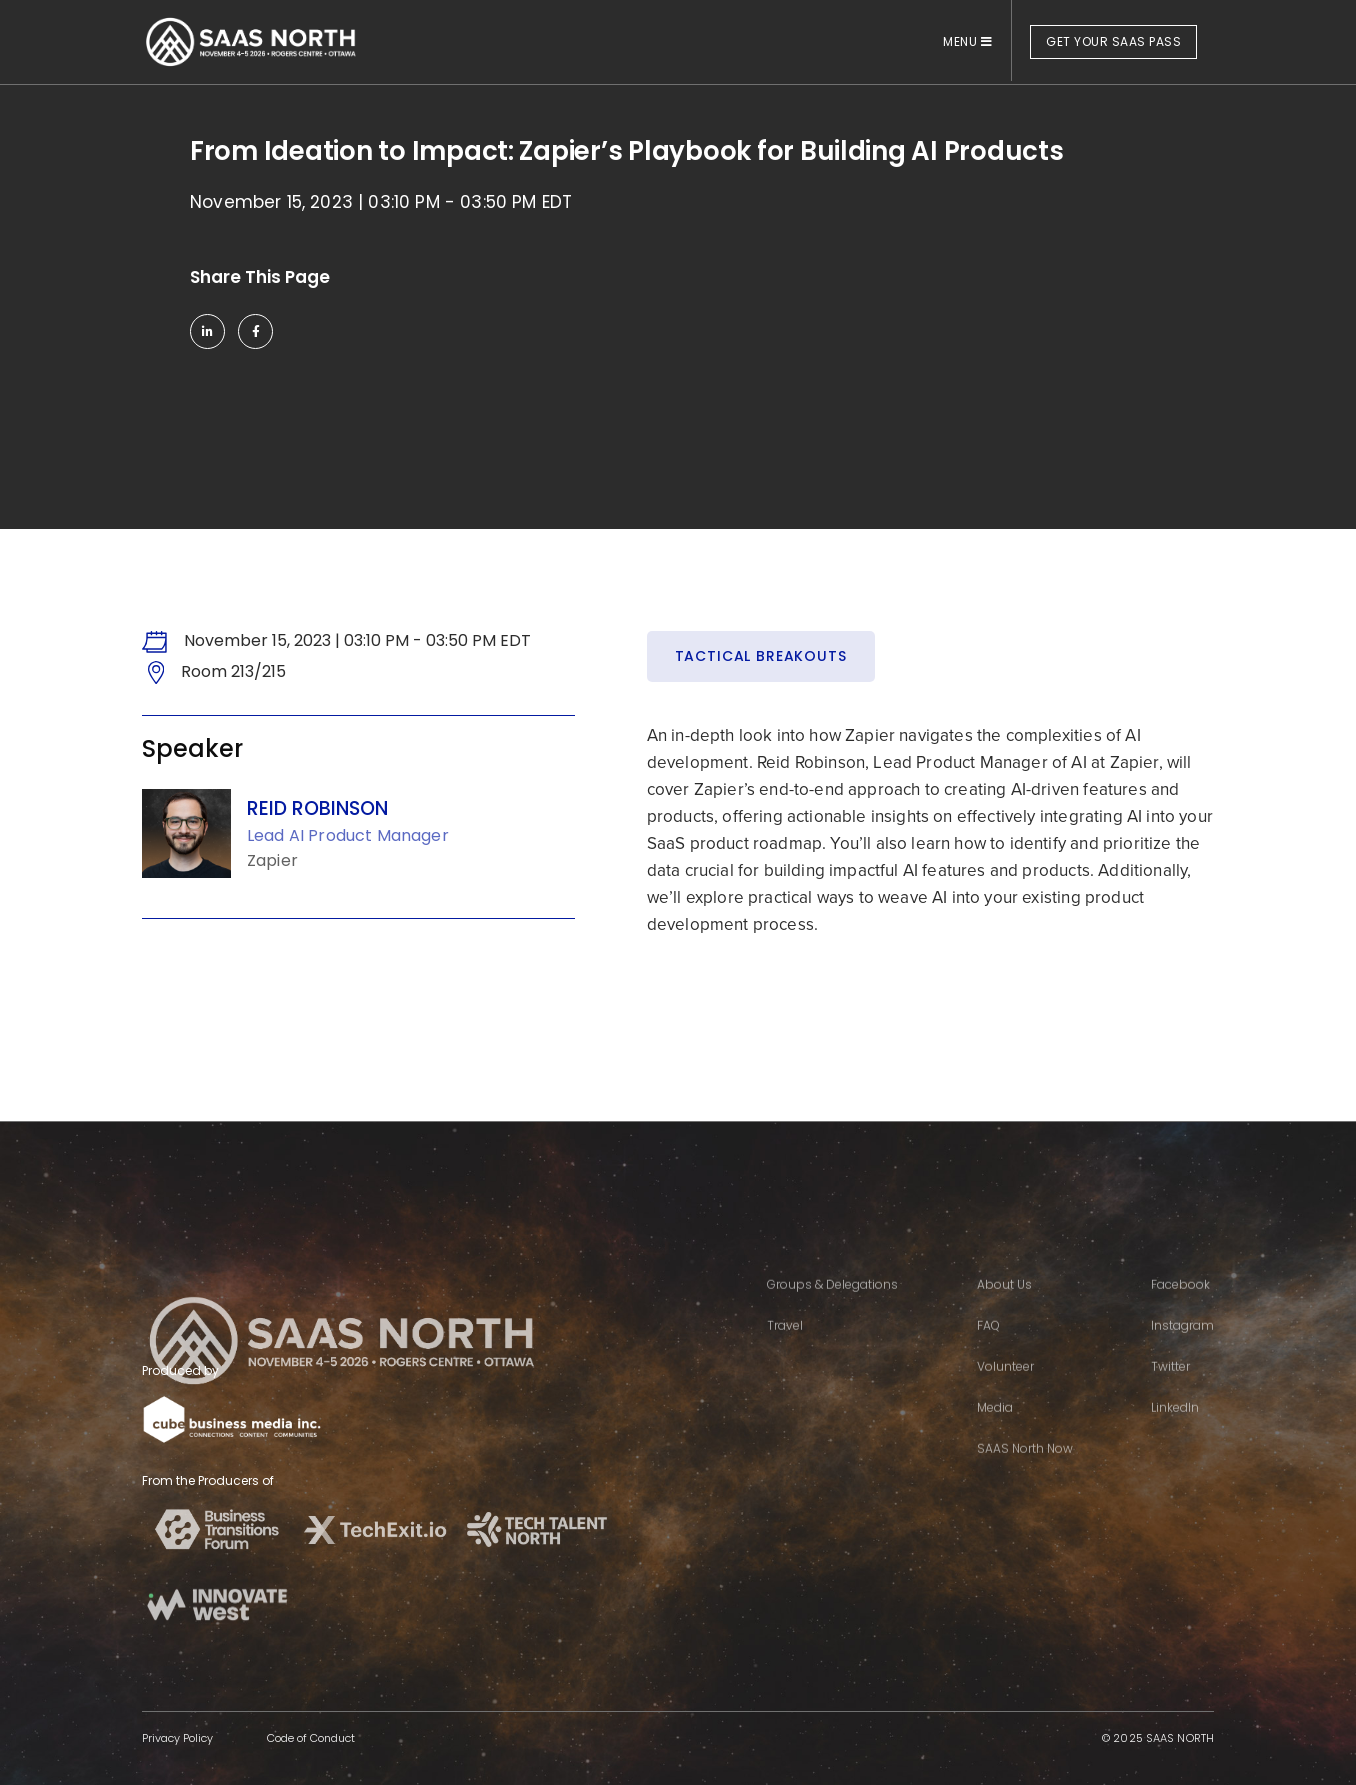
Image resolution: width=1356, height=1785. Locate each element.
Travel (785, 1352)
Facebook (1180, 1311)
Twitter (1170, 1393)
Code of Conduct (311, 1738)
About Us (1004, 1311)
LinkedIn (1175, 1434)
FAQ (988, 1352)
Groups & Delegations (832, 1311)
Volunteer (1005, 1393)
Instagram (1182, 1352)
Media (995, 1434)
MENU (967, 41)
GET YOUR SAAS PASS (1113, 41)
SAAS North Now (1025, 1475)
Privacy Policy (177, 1738)
